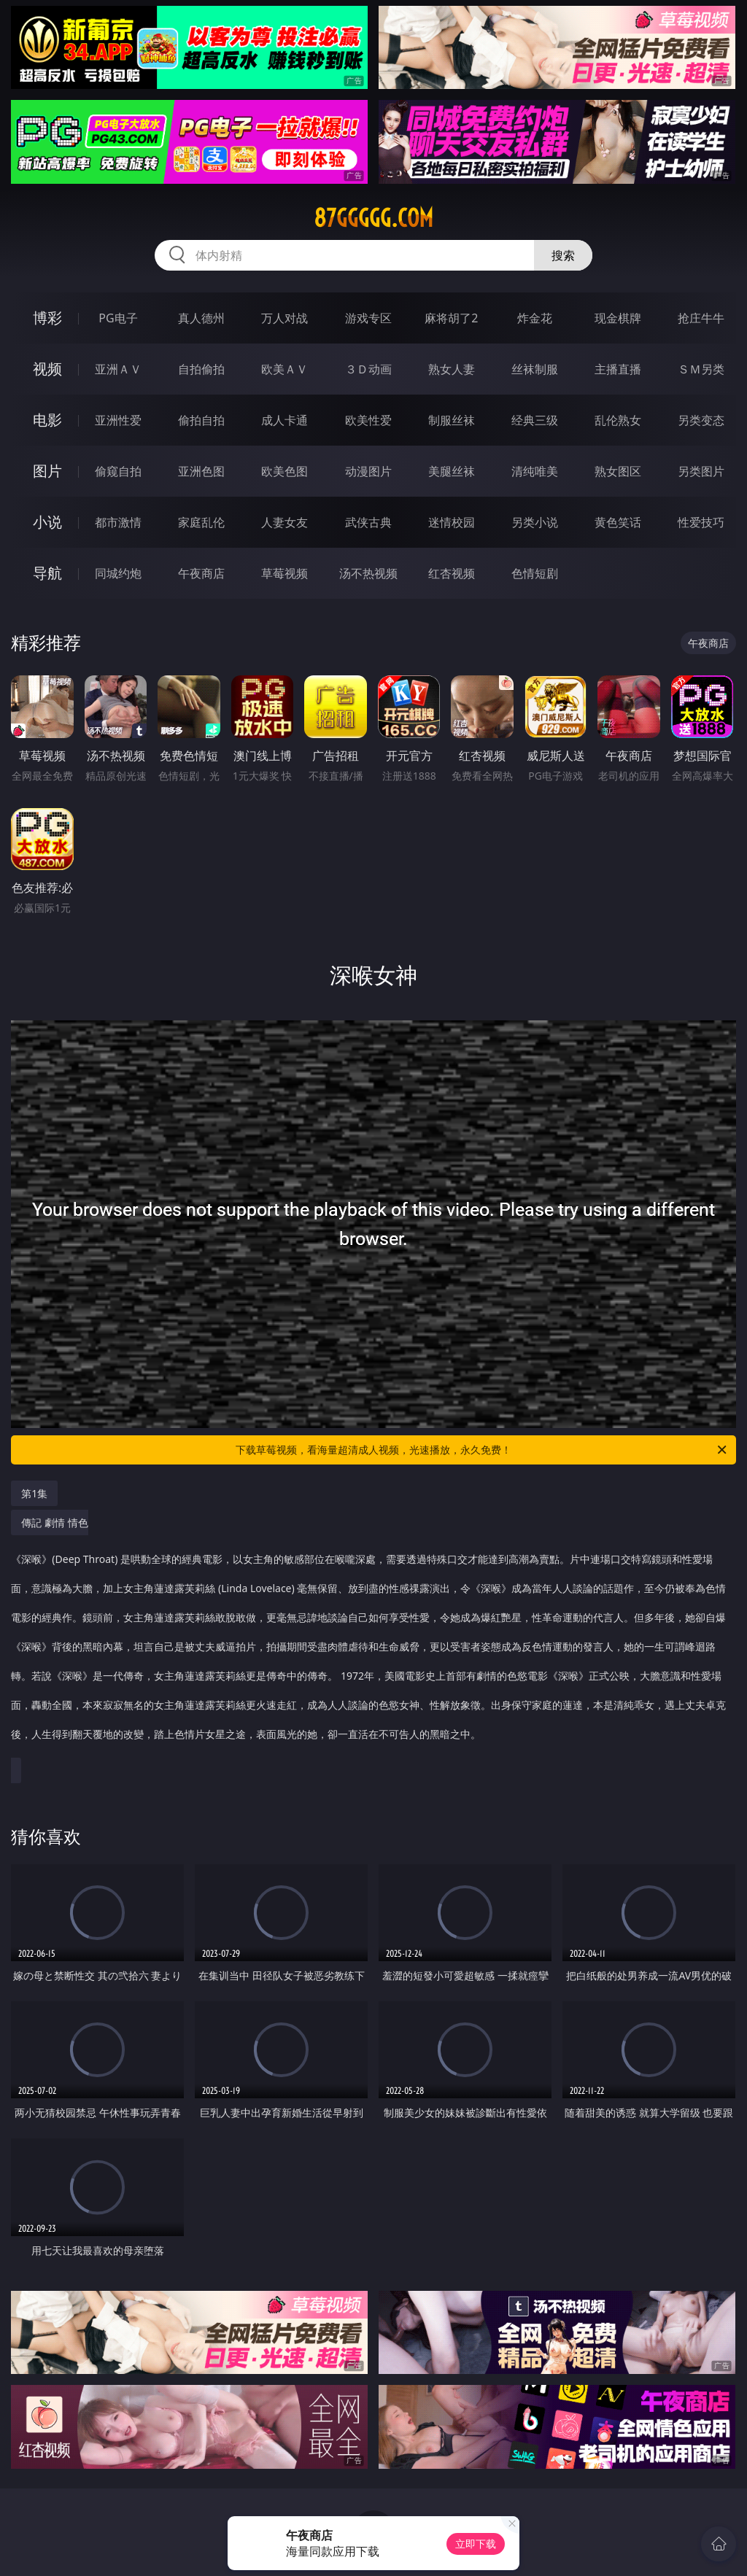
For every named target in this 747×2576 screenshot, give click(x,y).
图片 (47, 471)
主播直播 (618, 369)
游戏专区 (368, 318)
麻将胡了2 (451, 318)
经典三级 (534, 420)
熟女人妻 (451, 369)
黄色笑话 (618, 522)
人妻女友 (284, 522)
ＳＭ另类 (701, 369)
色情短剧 (534, 573)
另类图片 (701, 471)
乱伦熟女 (618, 420)
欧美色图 (284, 471)
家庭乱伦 (201, 522)
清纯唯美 (534, 471)
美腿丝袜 (451, 471)
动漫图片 (368, 471)
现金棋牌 (618, 318)
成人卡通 (284, 420)
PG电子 (117, 318)
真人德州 (201, 318)
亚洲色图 (201, 471)
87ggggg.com (373, 218)
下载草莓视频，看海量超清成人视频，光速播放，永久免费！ (482, 1450)
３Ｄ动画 (368, 369)
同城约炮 (118, 573)
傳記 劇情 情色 (369, 1636)
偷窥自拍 (118, 471)
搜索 (563, 255)
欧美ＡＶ (284, 369)
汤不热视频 (368, 573)
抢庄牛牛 (701, 318)
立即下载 (475, 2543)
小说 (47, 522)
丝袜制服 (534, 369)
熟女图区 (618, 471)
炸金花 (534, 318)
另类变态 (701, 420)
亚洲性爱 (118, 420)
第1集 (34, 1493)
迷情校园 (451, 522)
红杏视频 (451, 573)
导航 (47, 573)
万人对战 (284, 318)
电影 (47, 420)
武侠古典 (368, 522)
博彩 (47, 317)
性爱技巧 (701, 522)
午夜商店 (201, 573)
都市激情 (118, 522)
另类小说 (534, 522)
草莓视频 (284, 573)
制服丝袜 (451, 420)
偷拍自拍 (201, 420)
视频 (47, 369)
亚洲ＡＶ (118, 369)
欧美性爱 (368, 420)
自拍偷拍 (201, 369)
